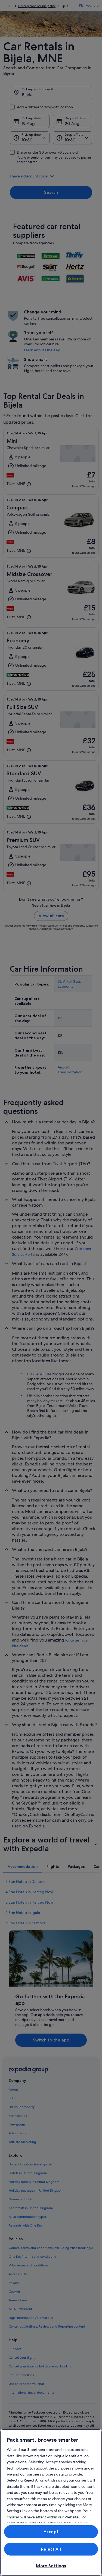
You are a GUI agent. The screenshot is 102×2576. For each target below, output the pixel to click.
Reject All (51, 2549)
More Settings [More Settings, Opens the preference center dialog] (51, 2565)
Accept (51, 2531)
